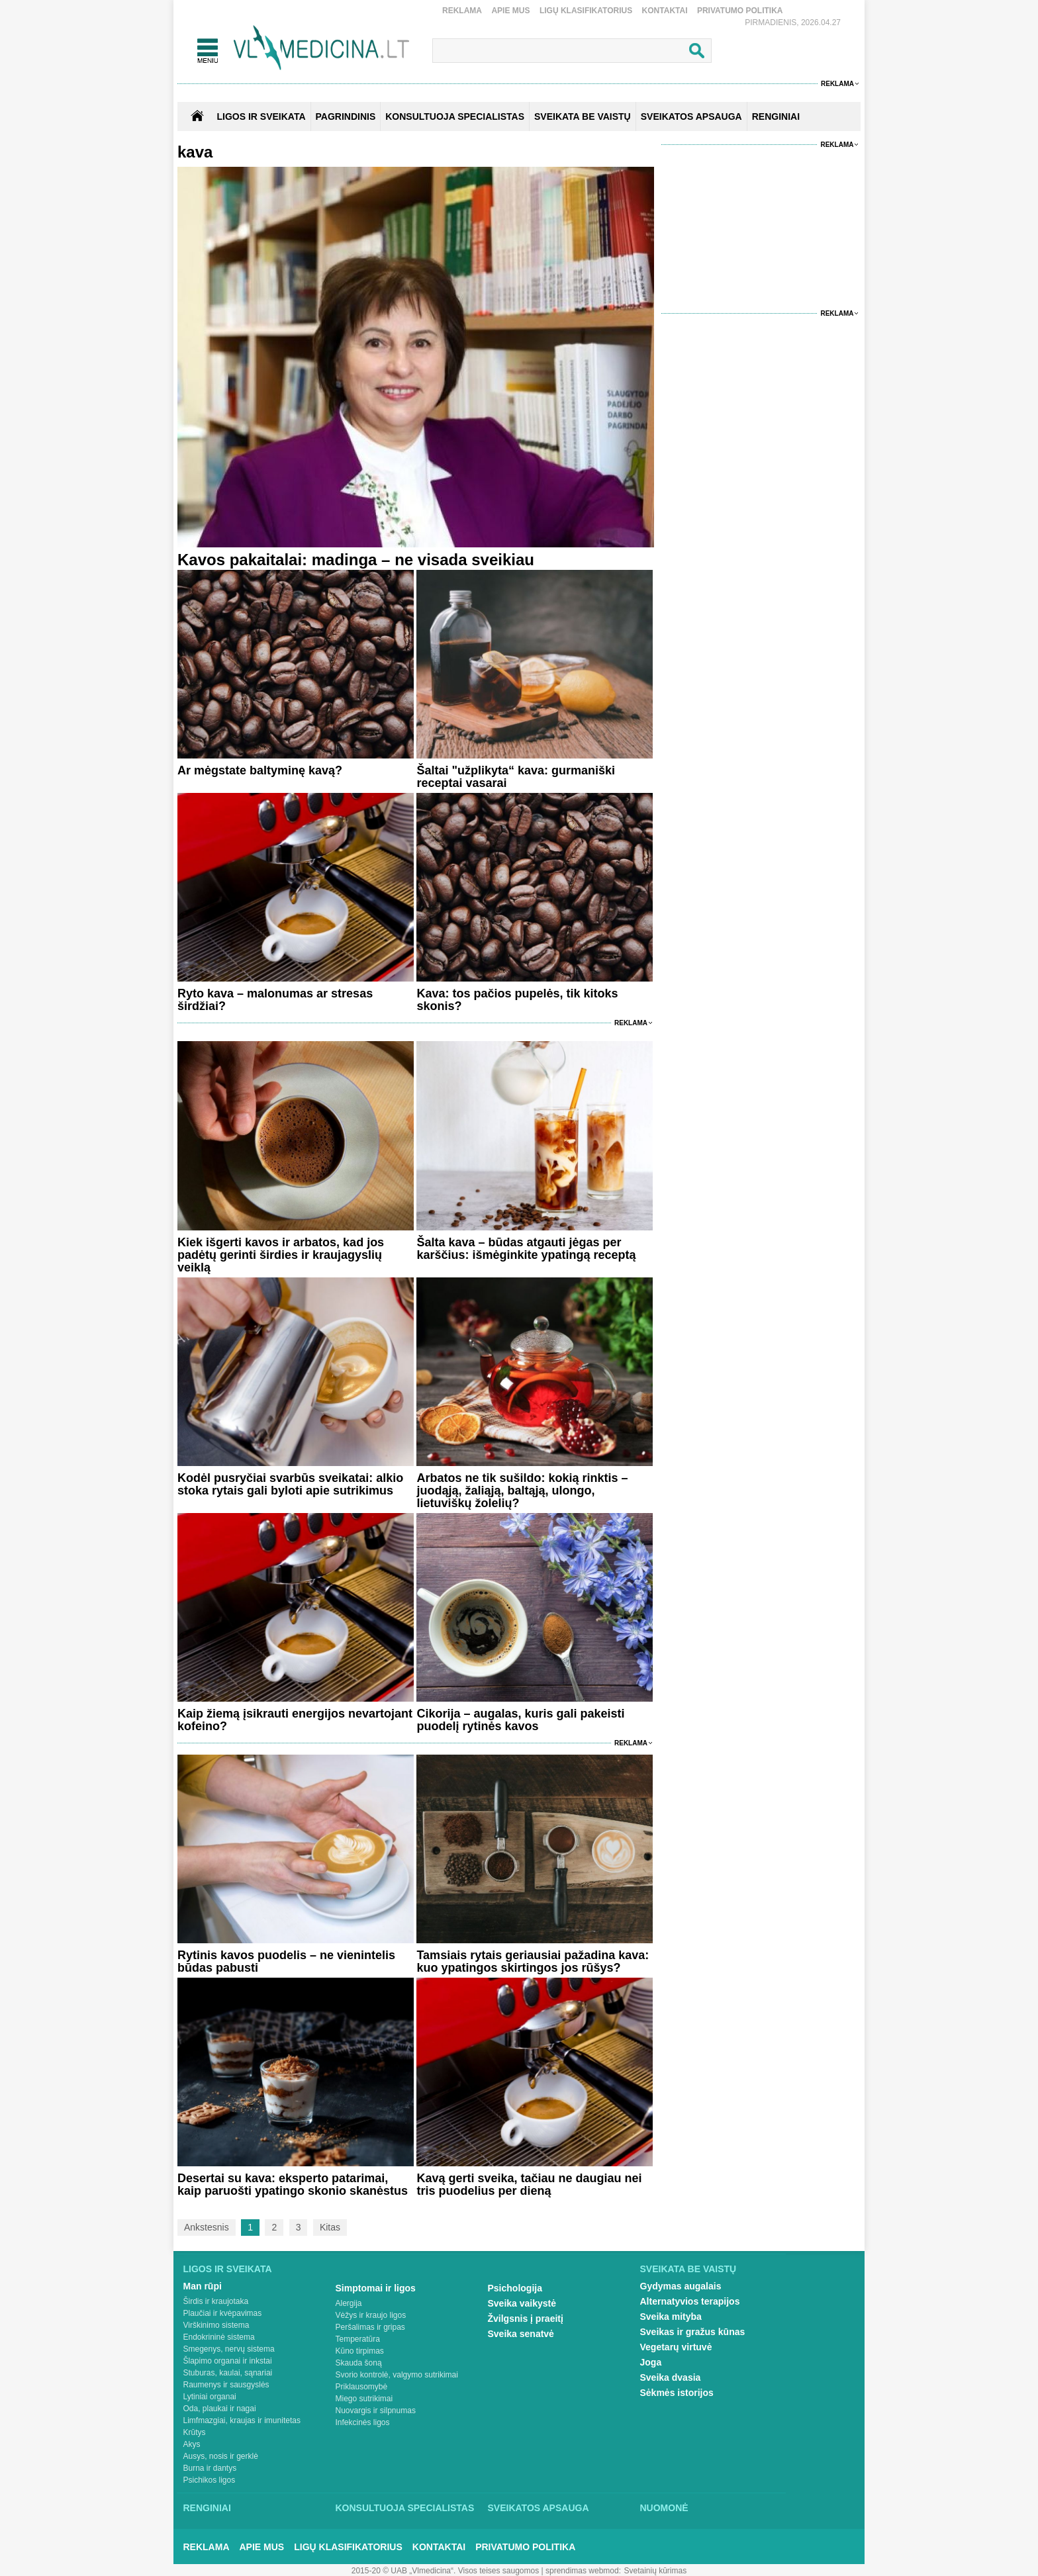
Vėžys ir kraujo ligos (371, 2315)
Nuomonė (664, 2508)
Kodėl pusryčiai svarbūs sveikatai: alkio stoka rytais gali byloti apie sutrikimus (290, 1484)
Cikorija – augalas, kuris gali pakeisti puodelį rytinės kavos (520, 1720)
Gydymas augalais (681, 2286)
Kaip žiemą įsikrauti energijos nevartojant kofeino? (294, 1720)
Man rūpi (202, 2286)
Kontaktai (665, 10)
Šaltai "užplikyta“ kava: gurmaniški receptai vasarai (515, 777)
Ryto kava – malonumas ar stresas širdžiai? (275, 1000)
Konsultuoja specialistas (405, 2508)
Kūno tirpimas (360, 2351)
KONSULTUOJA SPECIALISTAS (454, 116)
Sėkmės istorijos (677, 2392)
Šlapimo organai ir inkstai (227, 2361)
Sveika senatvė (521, 2333)
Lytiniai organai (209, 2396)
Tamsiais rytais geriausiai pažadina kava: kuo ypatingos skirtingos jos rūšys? (532, 1961)
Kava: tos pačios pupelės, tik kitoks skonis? (517, 1000)
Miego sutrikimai (364, 2398)
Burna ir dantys (210, 2468)
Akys (192, 2444)
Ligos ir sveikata (260, 116)
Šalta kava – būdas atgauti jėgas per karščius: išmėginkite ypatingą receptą (526, 1249)
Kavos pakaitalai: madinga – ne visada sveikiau (355, 560)
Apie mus (510, 10)
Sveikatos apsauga (538, 2508)
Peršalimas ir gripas (370, 2327)
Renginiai (207, 2508)
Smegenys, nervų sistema (229, 2349)
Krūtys (194, 2432)
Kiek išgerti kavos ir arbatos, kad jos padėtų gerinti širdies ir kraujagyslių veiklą (280, 1255)
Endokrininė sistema (219, 2337)
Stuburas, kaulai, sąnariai (228, 2372)
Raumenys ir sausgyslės (226, 2384)
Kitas (330, 2227)
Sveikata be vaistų (688, 2269)
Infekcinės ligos (363, 2422)
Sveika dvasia (670, 2377)
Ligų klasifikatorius (586, 10)
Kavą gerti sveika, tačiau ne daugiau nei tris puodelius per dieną (528, 2184)
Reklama (462, 10)
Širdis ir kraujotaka (216, 2301)
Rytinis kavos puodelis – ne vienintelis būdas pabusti (286, 1961)
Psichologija (515, 2288)
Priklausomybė (362, 2386)
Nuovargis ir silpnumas (376, 2410)
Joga (651, 2362)
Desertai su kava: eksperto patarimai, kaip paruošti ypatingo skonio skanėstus (292, 2184)
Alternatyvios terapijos (690, 2301)
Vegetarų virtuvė (676, 2347)
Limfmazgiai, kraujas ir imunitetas (242, 2420)
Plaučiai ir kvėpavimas (222, 2313)
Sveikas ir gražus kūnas (692, 2331)
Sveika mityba (671, 2316)
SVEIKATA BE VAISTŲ (582, 116)
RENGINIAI (776, 116)
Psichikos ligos (209, 2480)
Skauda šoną (359, 2363)
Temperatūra (358, 2339)
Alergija (349, 2303)
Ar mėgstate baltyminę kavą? (259, 770)
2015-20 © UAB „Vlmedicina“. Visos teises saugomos (445, 2570)
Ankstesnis (206, 2227)
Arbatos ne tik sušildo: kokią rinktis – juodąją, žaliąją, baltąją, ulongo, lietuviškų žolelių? (522, 1490)
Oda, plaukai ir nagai (219, 2408)
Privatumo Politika (740, 10)
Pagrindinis (346, 116)
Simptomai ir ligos (376, 2288)
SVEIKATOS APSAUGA (691, 116)
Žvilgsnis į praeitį (525, 2318)
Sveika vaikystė (522, 2303)
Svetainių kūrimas (655, 2570)
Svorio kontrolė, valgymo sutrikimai (397, 2374)
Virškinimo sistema (216, 2325)
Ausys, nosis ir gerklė (220, 2456)
